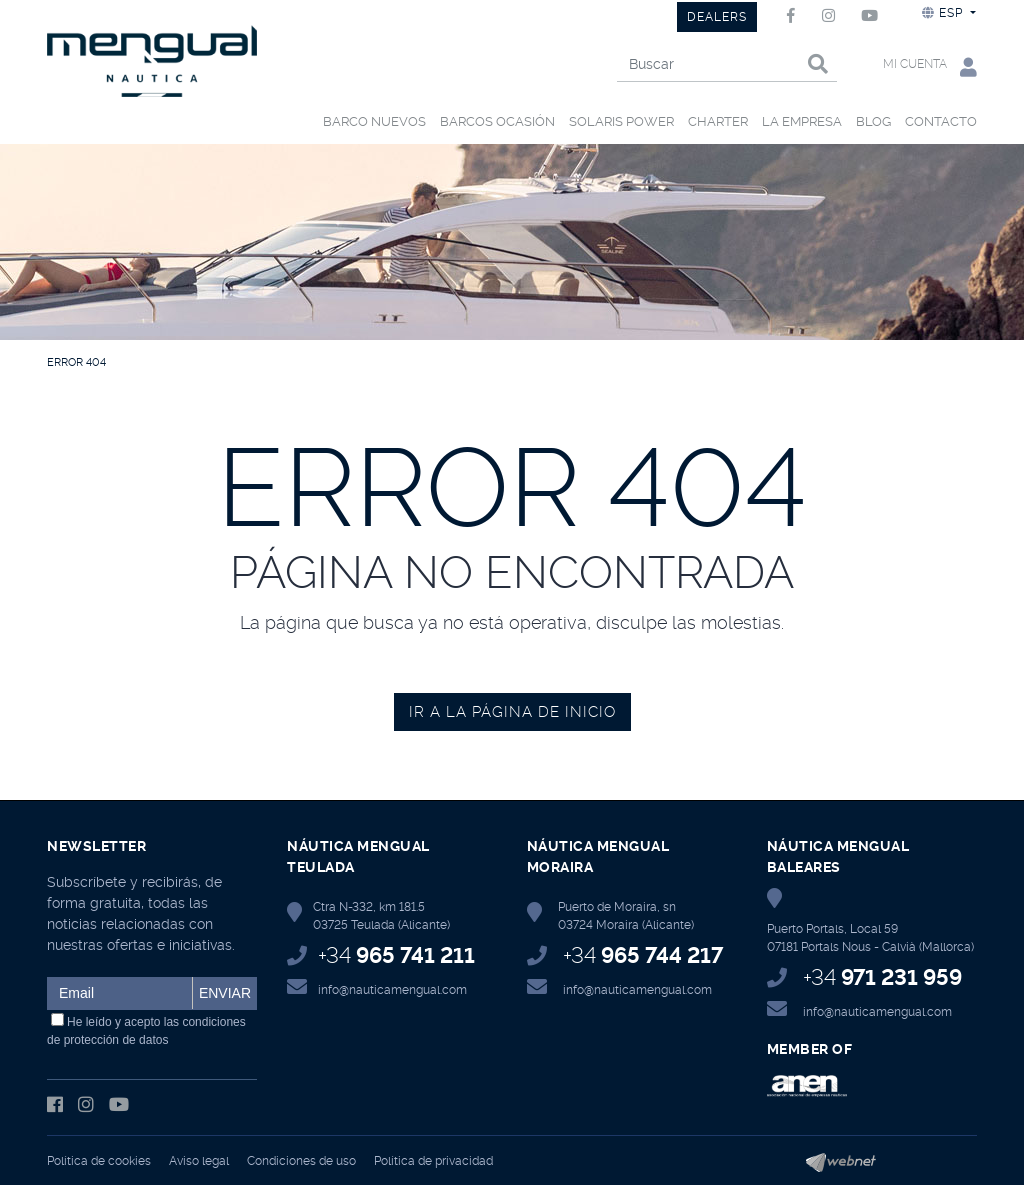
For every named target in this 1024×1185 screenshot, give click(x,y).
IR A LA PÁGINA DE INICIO (512, 712)
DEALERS (717, 17)
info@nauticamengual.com (392, 990)
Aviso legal (199, 1161)
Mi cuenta (930, 66)
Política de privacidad (433, 1161)
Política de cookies (99, 1161)
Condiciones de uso (301, 1161)
